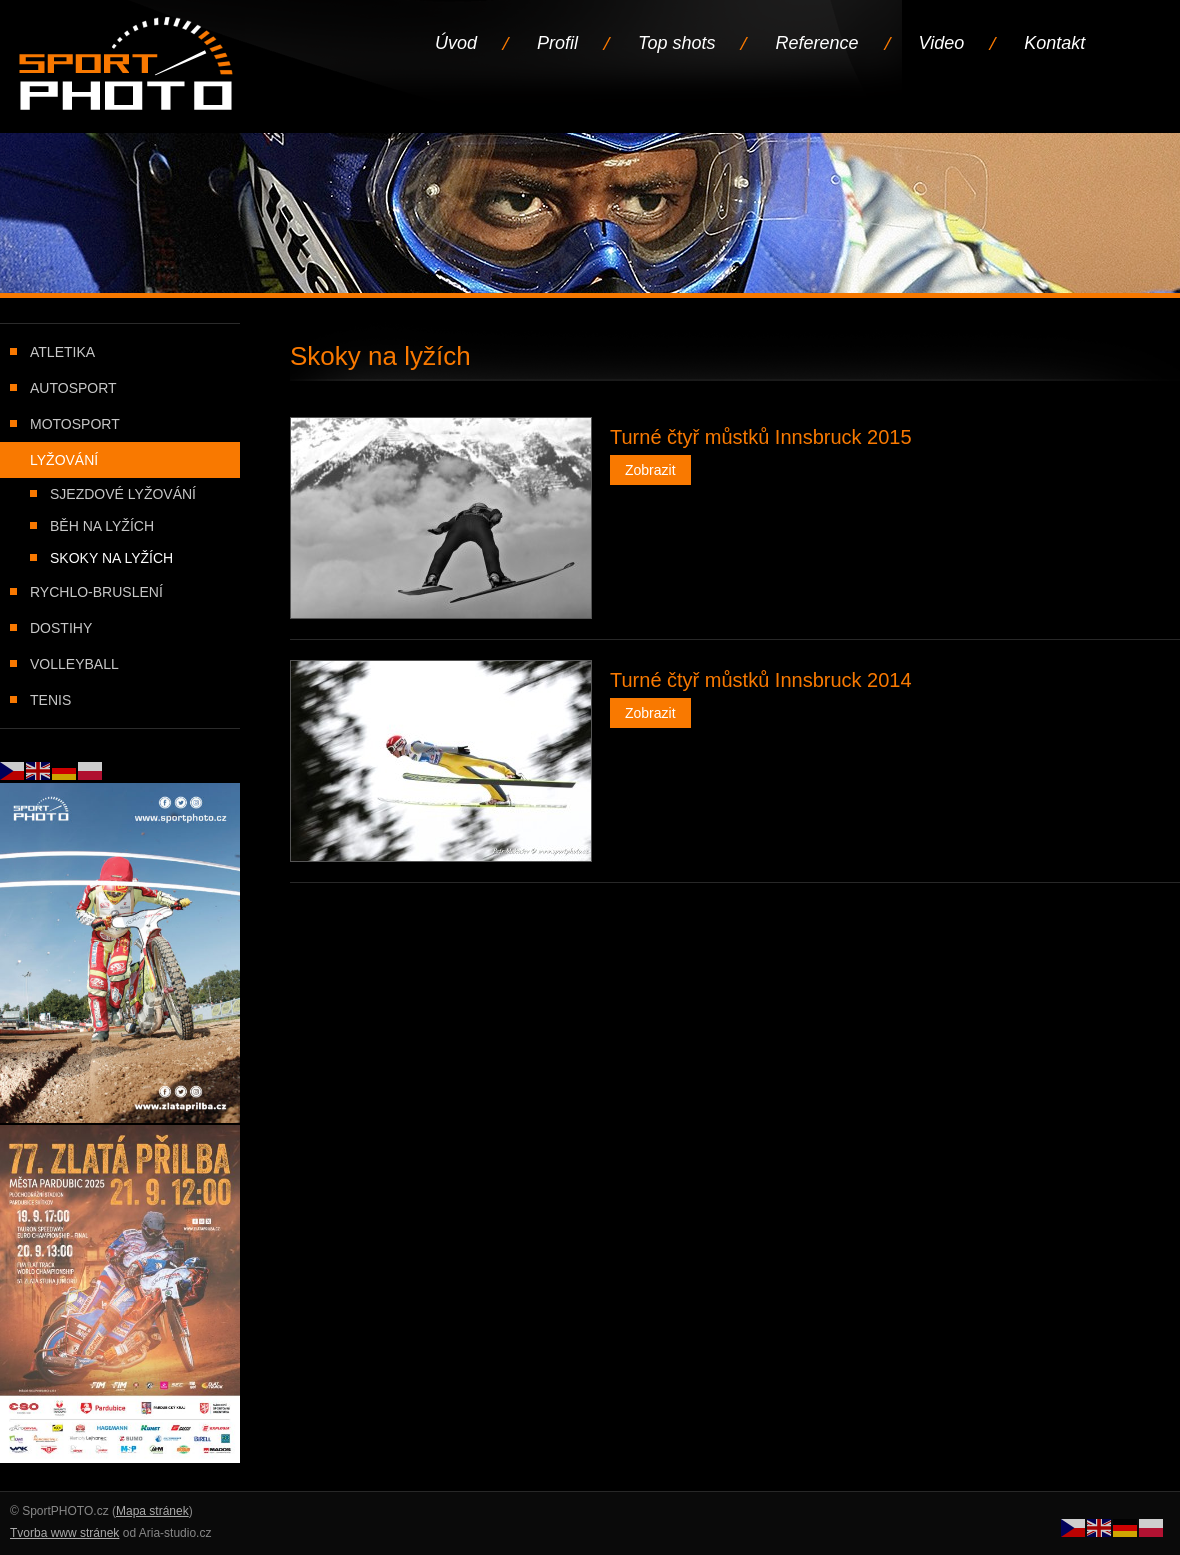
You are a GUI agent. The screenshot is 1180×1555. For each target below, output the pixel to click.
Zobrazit (650, 470)
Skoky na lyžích (111, 558)
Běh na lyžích (102, 526)
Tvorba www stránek (64, 1533)
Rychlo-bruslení (96, 592)
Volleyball (74, 664)
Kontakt (1054, 43)
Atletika (62, 352)
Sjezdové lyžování (123, 494)
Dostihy (61, 628)
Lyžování (64, 460)
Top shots (676, 43)
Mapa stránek (152, 1511)
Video (942, 43)
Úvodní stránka (127, 65)
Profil (557, 43)
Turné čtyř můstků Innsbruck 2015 (761, 437)
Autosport (73, 388)
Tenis (50, 700)
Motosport (75, 424)
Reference (816, 43)
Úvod (456, 43)
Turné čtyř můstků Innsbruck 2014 (761, 680)
